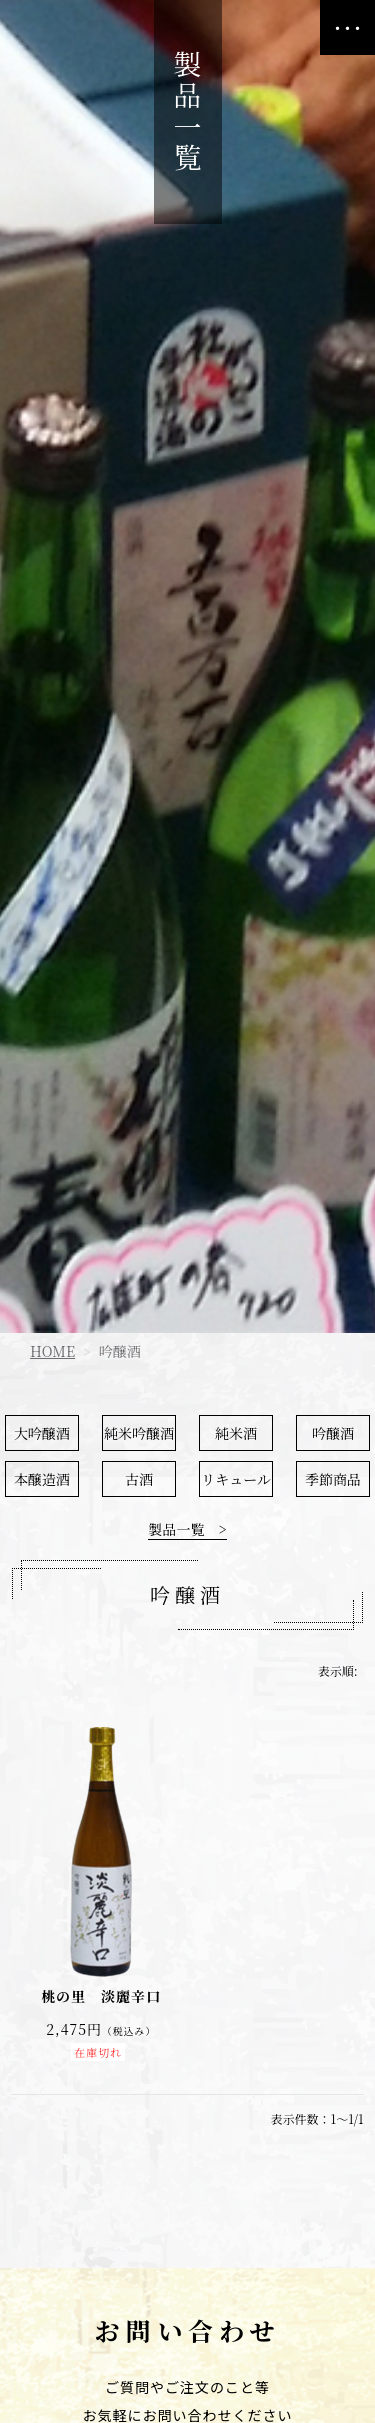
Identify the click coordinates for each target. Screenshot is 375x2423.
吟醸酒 (333, 1433)
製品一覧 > (187, 1530)
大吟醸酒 (42, 1433)
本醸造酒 (42, 1479)
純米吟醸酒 (139, 1433)
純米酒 (236, 1433)
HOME (52, 1351)
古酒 (139, 1479)
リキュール (236, 1479)
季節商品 (333, 1479)
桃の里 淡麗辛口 (101, 1996)
